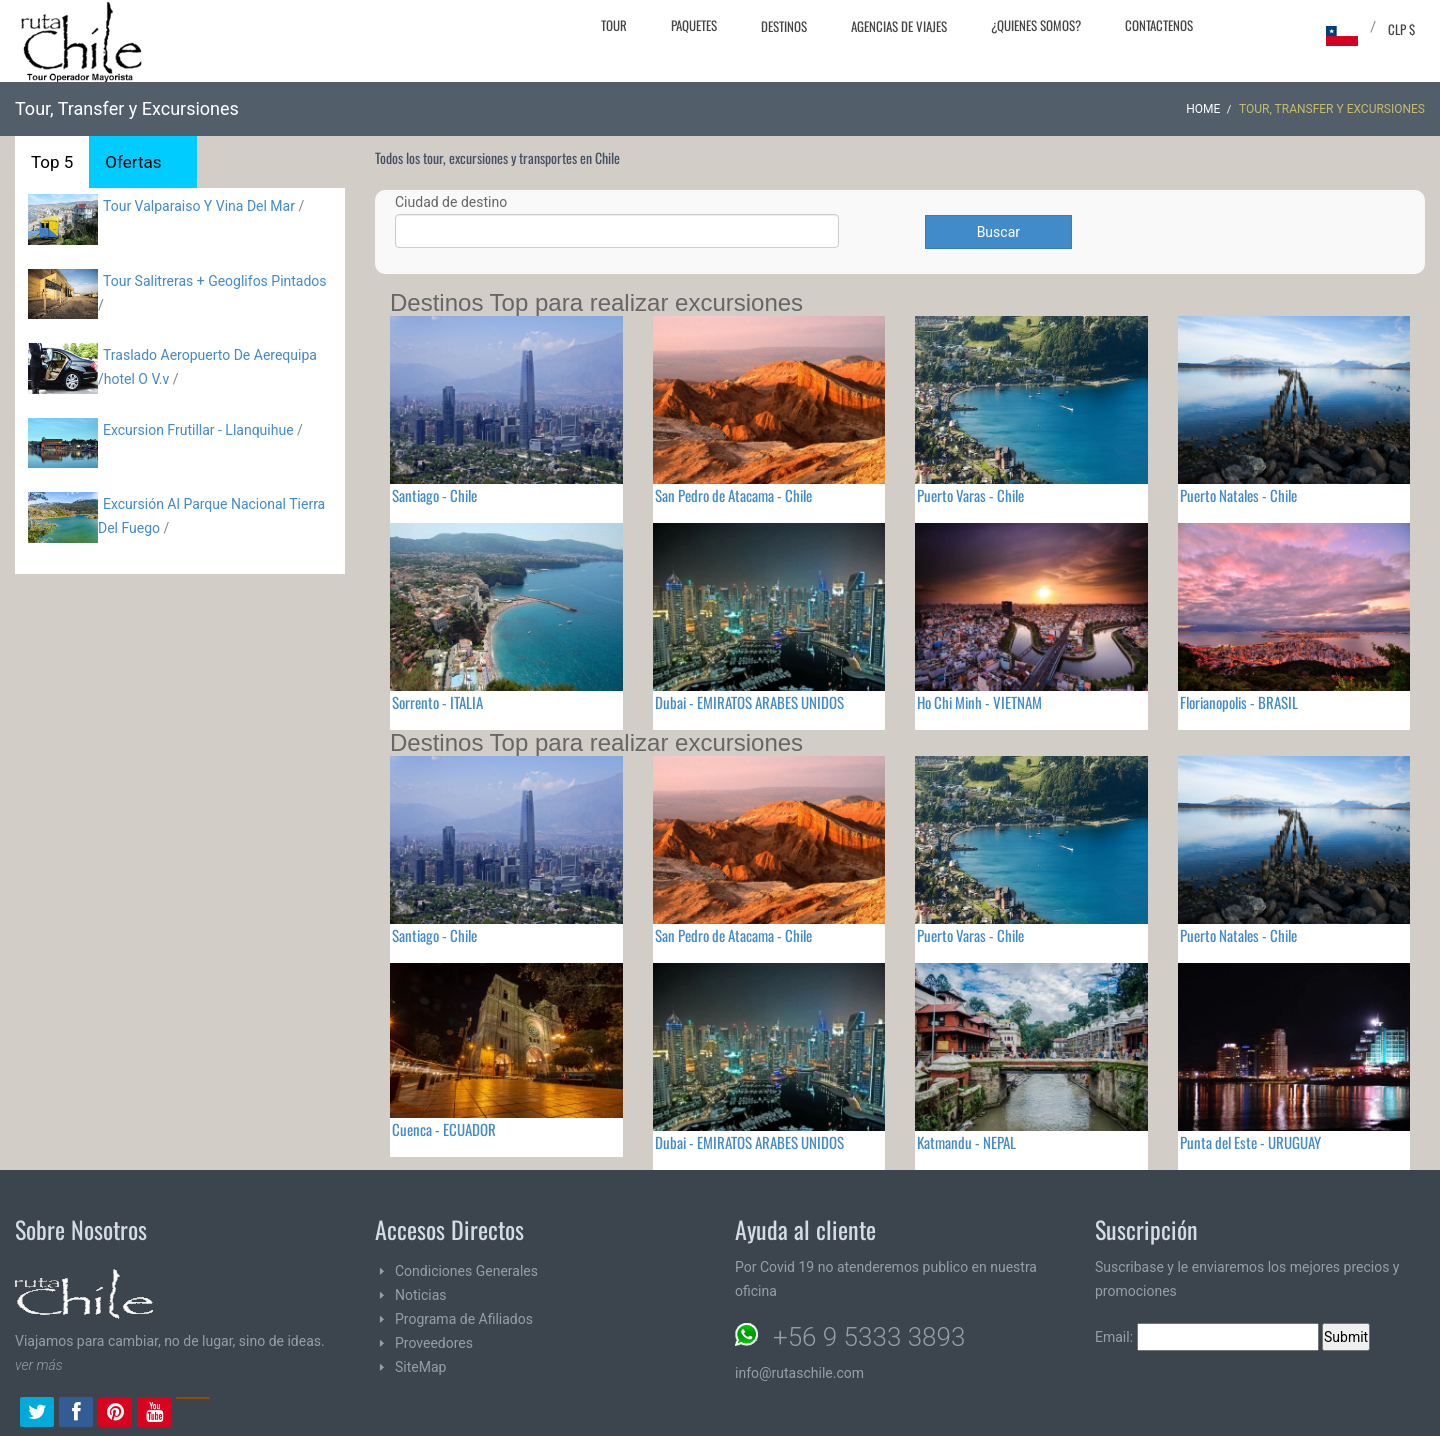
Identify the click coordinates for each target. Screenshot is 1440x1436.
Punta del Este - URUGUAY (1250, 1142)
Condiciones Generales (466, 1271)
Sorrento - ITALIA (437, 702)
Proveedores (434, 1343)
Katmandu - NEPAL (966, 1142)
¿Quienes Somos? (1036, 25)
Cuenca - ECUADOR (444, 1129)
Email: (1207, 1337)
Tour (614, 25)
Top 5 (52, 162)
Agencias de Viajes (899, 26)
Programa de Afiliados (464, 1319)
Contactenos (1159, 25)
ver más (39, 1365)
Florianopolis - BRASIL (1239, 702)
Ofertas (133, 162)
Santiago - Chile (434, 495)
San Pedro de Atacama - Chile (733, 495)
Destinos (784, 26)
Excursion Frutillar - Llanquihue (198, 430)
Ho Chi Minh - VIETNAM (979, 702)
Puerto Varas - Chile (970, 495)
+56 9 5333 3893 (869, 1337)
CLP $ (1401, 29)
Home (1203, 109)
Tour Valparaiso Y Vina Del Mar (199, 206)
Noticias (421, 1295)
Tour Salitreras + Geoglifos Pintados (215, 281)
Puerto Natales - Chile (1238, 495)
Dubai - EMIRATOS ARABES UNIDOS (749, 702)
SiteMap (420, 1367)
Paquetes (694, 25)
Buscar (998, 232)
